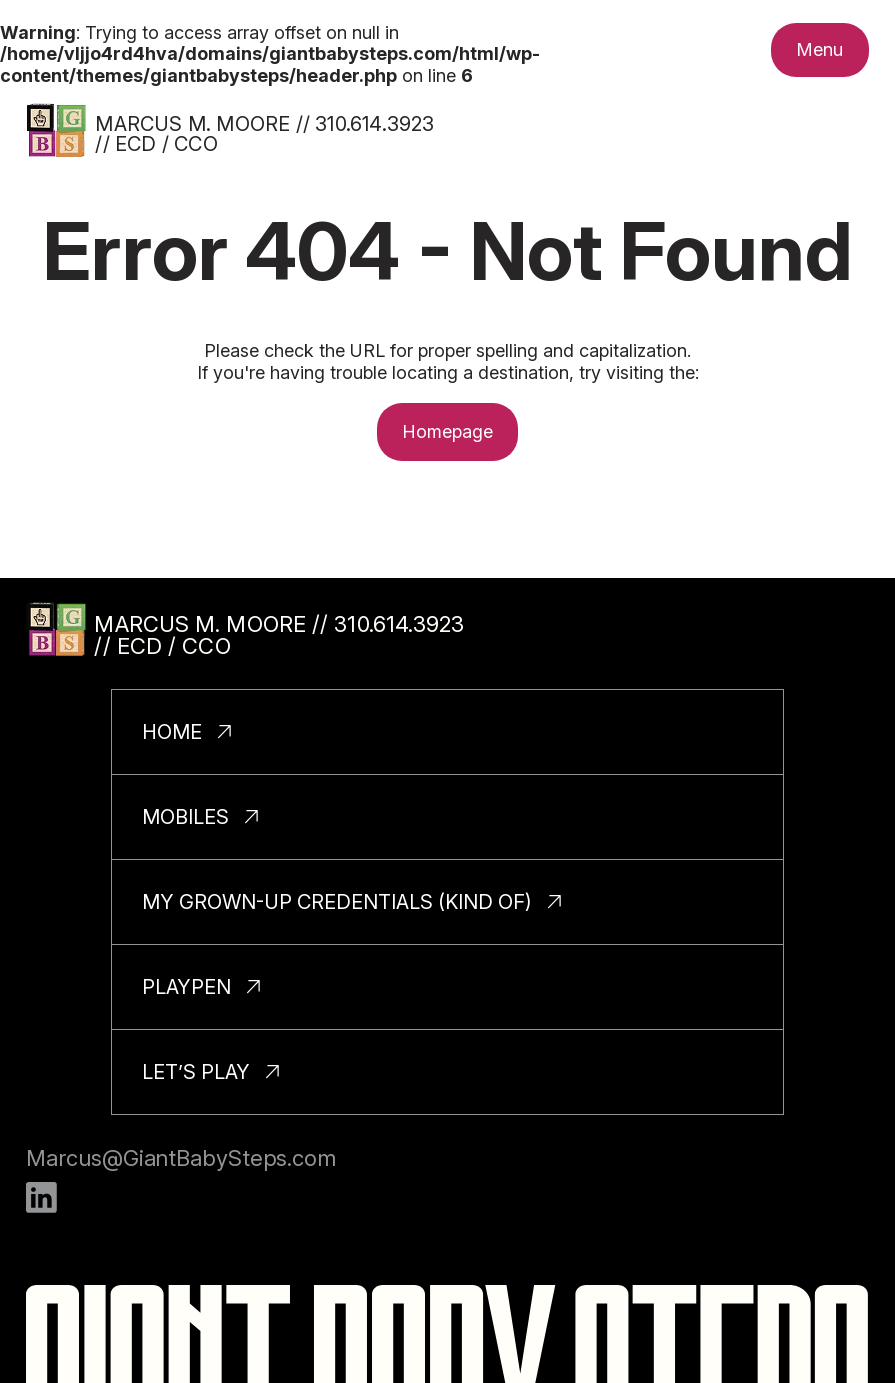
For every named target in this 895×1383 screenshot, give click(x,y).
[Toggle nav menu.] (820, 50)
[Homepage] (56, 130)
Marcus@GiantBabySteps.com (181, 1158)
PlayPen (186, 987)
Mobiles (185, 817)
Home (172, 732)
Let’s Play (196, 1072)
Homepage (448, 431)
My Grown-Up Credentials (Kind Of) (337, 902)
